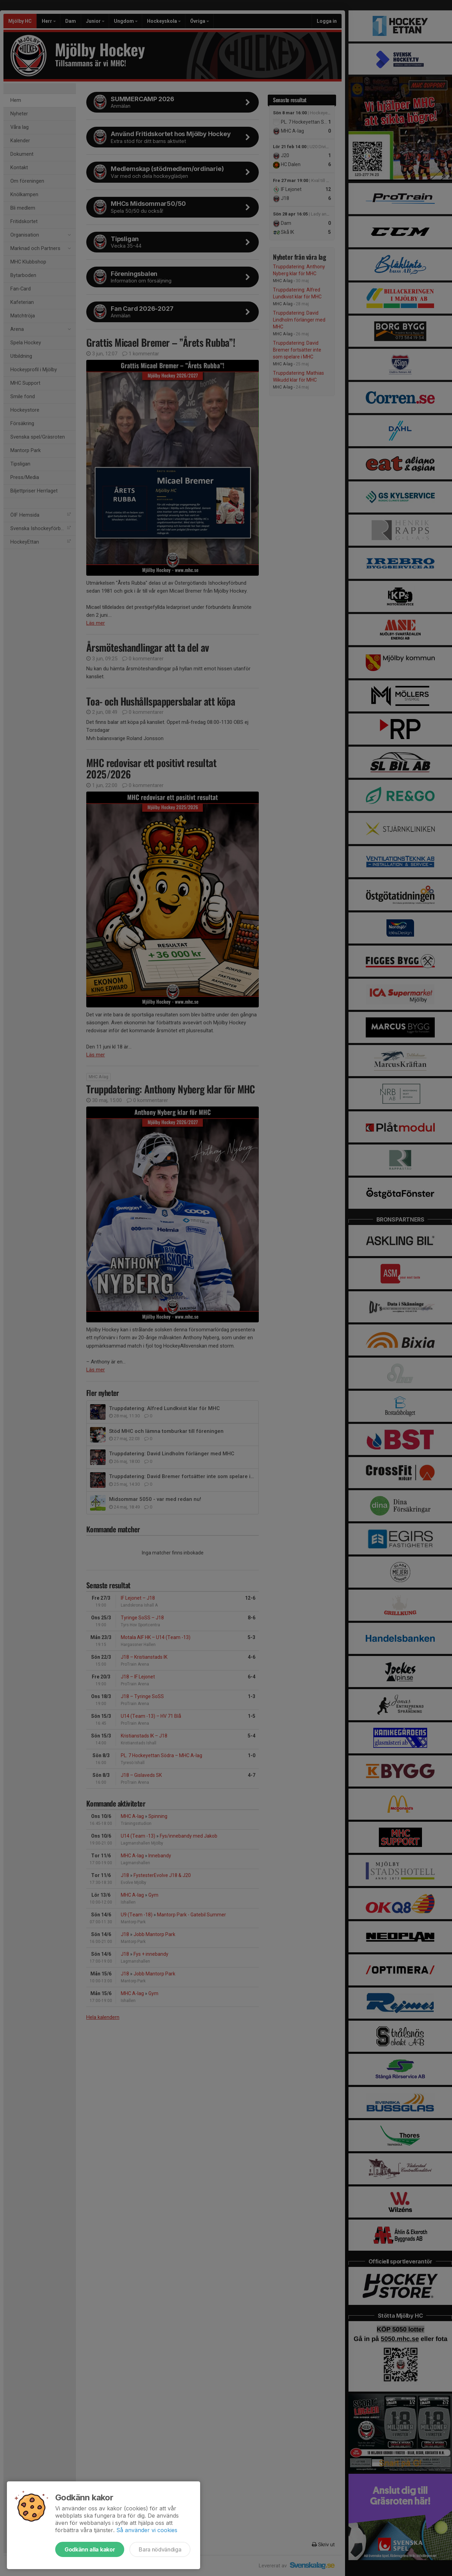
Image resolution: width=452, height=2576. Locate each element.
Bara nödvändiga (160, 2549)
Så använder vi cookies (146, 2530)
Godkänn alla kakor (90, 2549)
